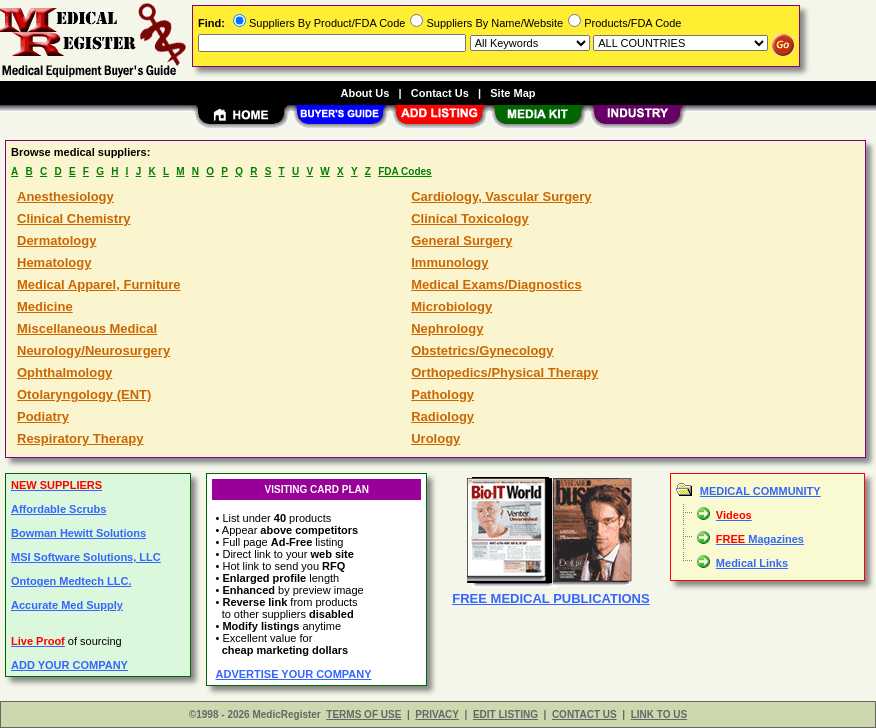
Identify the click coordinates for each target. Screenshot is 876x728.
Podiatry (43, 416)
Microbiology (451, 306)
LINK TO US (659, 714)
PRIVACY (437, 714)
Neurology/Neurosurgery (93, 350)
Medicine (45, 306)
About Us (364, 93)
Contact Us (440, 93)
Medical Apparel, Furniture (99, 284)
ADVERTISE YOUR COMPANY (294, 674)
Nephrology (447, 328)
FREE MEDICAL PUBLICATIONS (550, 598)
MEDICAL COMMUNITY (760, 491)
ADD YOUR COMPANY (69, 665)
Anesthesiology (65, 196)
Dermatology (56, 240)
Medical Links (752, 563)
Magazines (760, 539)
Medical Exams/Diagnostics (496, 284)
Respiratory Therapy (80, 438)
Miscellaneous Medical (87, 328)
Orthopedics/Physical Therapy (504, 372)
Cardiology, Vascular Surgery (501, 196)
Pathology (442, 394)
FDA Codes (405, 171)
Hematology (54, 262)
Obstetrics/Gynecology (482, 350)
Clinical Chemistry (73, 218)
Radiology (442, 416)
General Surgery (461, 240)
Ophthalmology (64, 372)
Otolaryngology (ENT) (84, 394)
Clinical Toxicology (470, 218)
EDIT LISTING (505, 714)
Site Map (512, 93)
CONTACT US (584, 714)
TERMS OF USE (363, 714)
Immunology (449, 262)
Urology (435, 438)
